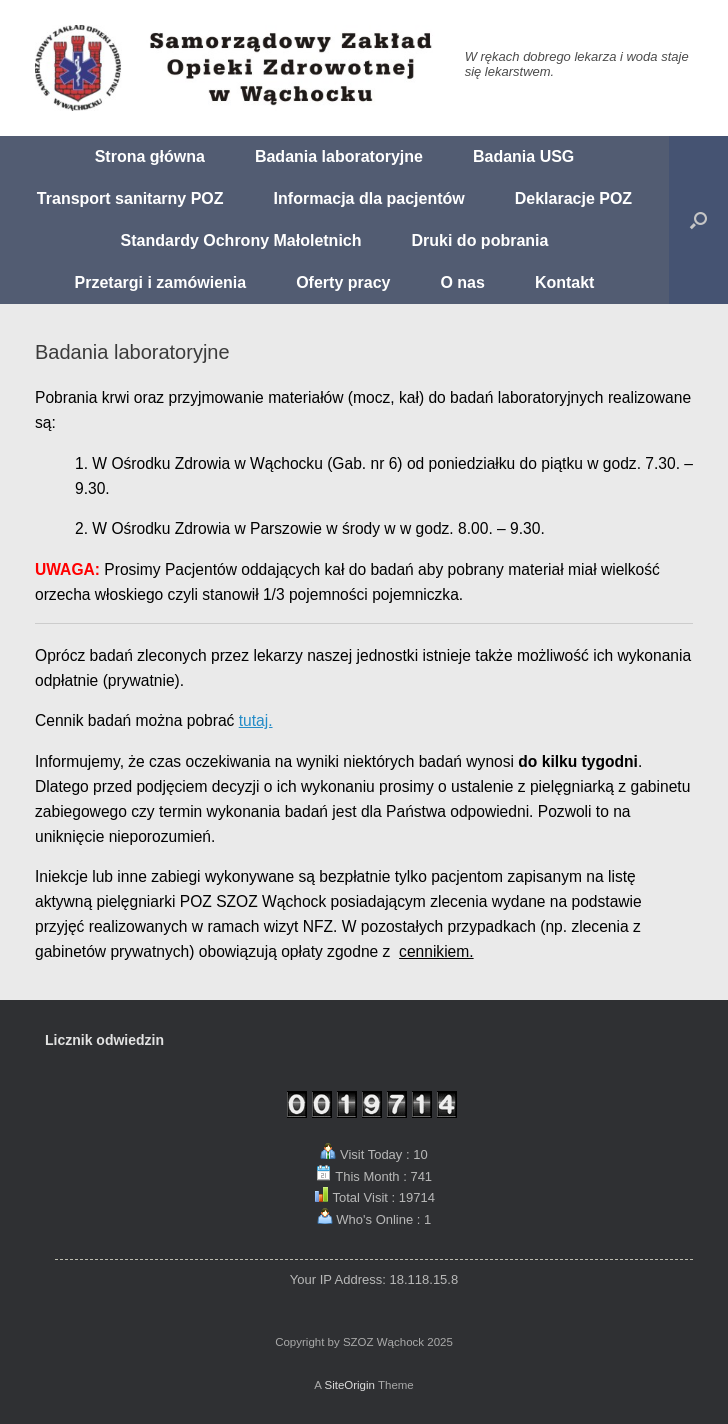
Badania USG (523, 156)
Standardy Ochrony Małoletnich (241, 240)
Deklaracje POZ (573, 198)
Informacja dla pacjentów (369, 198)
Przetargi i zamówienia (161, 282)
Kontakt (565, 282)
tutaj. (256, 720)
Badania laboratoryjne (339, 156)
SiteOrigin (349, 1385)
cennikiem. (436, 951)
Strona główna (150, 156)
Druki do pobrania (480, 240)
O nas (462, 282)
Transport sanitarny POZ (130, 198)
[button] (698, 220)
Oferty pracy (343, 282)
